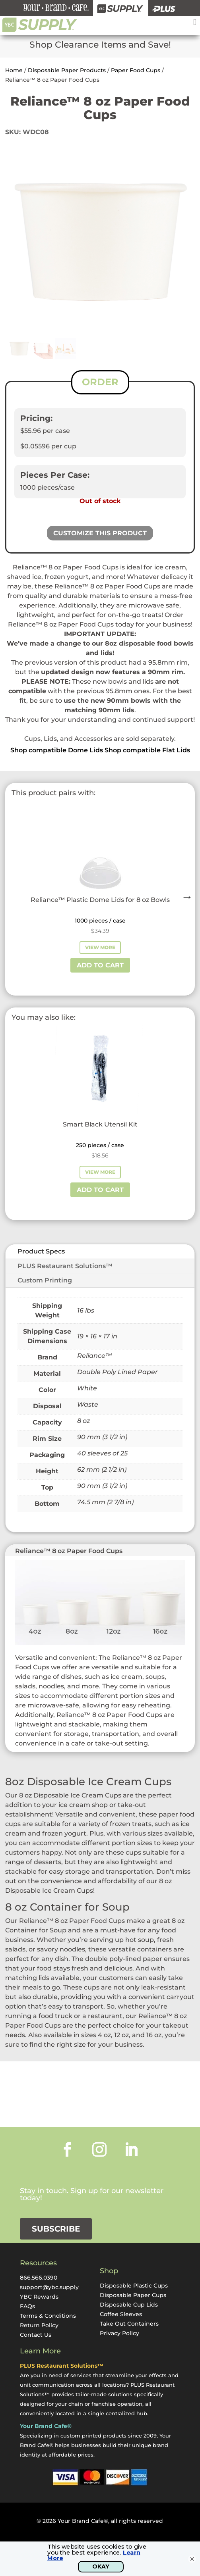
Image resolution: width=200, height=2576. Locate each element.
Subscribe (56, 2229)
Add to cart (100, 965)
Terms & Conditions (48, 2315)
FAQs (27, 2306)
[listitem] (100, 677)
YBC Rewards (39, 2296)
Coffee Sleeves (121, 2314)
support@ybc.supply (49, 2287)
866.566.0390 (38, 2277)
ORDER (100, 382)
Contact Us (35, 2334)
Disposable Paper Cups (133, 2295)
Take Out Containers (129, 2323)
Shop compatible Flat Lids (147, 750)
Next (185, 895)
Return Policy (39, 2325)
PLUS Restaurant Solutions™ (65, 1266)
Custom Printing (44, 1280)
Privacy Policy (119, 2333)
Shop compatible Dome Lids (56, 750)
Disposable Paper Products (67, 70)
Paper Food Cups (135, 70)
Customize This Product (100, 533)
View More (100, 947)
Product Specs (41, 1251)
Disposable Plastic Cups (134, 2285)
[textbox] (100, 729)
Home (14, 70)
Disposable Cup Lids (129, 2304)
